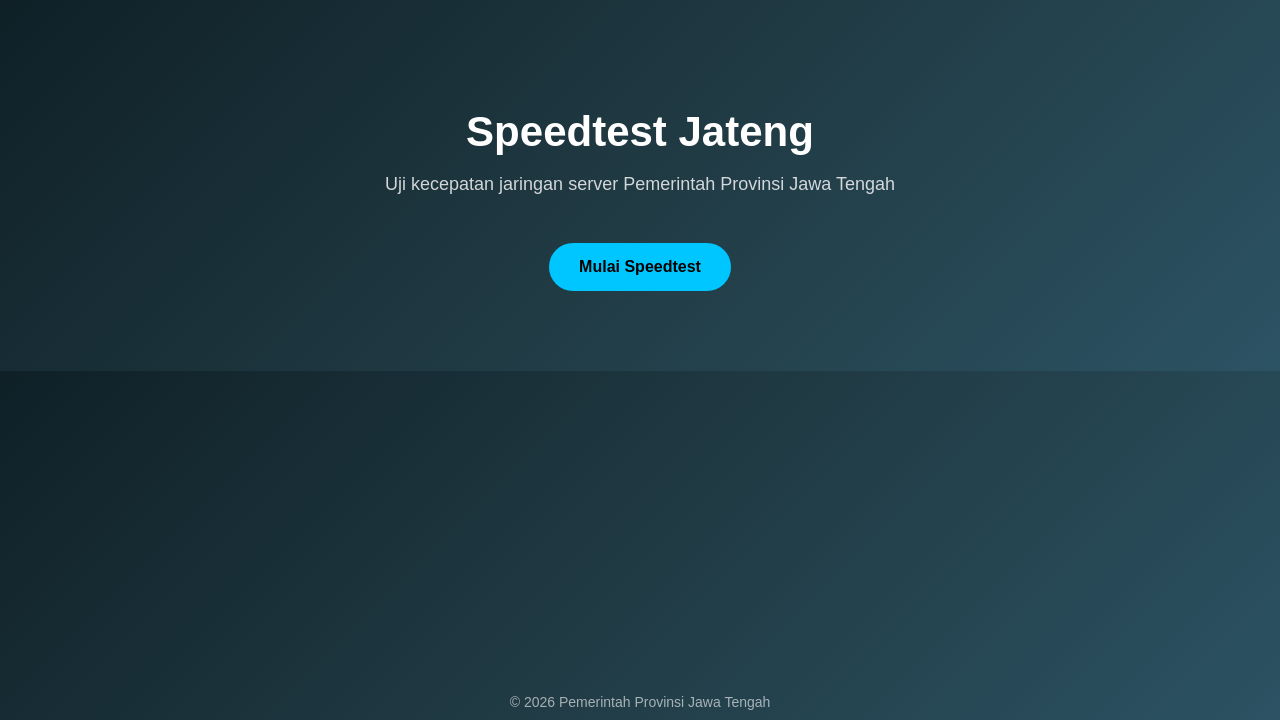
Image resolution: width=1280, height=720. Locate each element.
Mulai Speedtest (640, 266)
